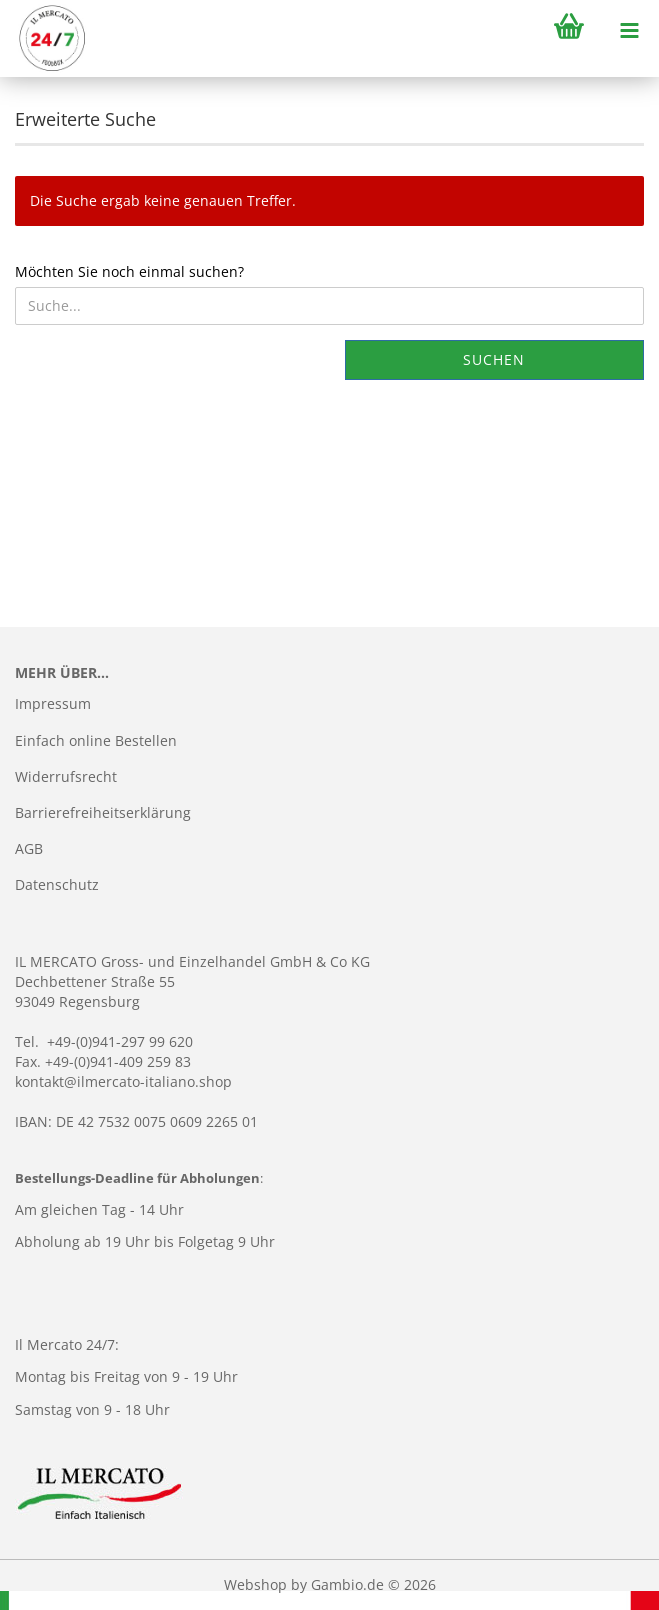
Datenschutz (57, 884)
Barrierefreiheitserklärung (103, 812)
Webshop (255, 1584)
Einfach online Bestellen (96, 740)
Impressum (53, 703)
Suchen (494, 359)
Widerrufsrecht (66, 776)
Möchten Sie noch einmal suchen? (129, 271)
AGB (29, 848)
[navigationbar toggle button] (629, 30)
